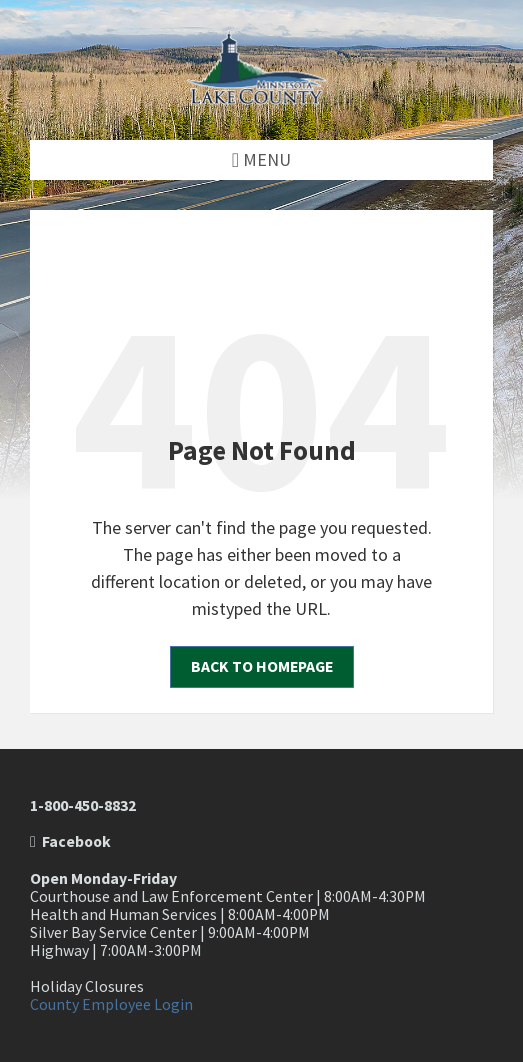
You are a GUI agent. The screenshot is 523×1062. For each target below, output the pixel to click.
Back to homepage (262, 666)
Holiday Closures (87, 986)
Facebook (70, 841)
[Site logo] (262, 98)
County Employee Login (111, 1004)
